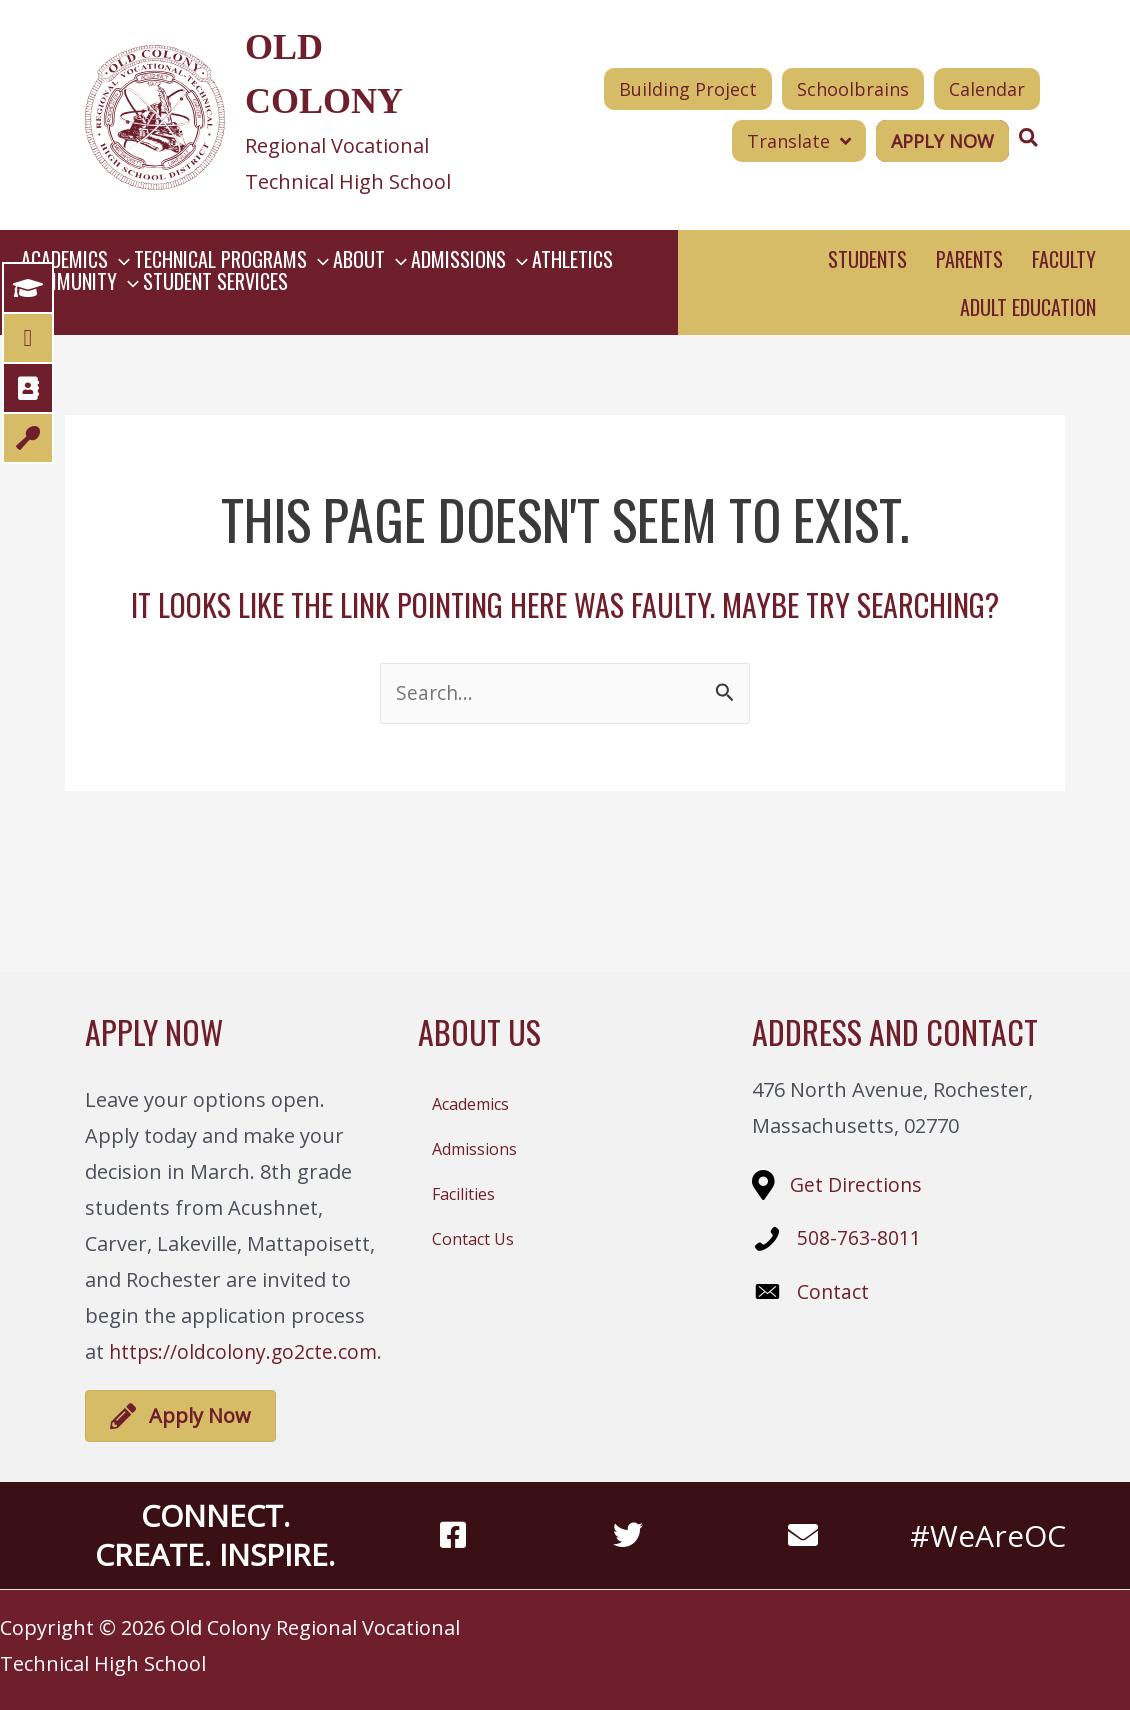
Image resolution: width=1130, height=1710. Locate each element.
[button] (136, 259)
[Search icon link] (1029, 137)
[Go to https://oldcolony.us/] (275, 115)
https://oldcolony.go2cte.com (246, 1351)
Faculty (1064, 259)
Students (867, 259)
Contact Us (473, 1239)
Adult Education (1028, 307)
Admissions (474, 1149)
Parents (969, 259)
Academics (470, 1104)
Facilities (463, 1194)
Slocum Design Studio (1059, 1627)
